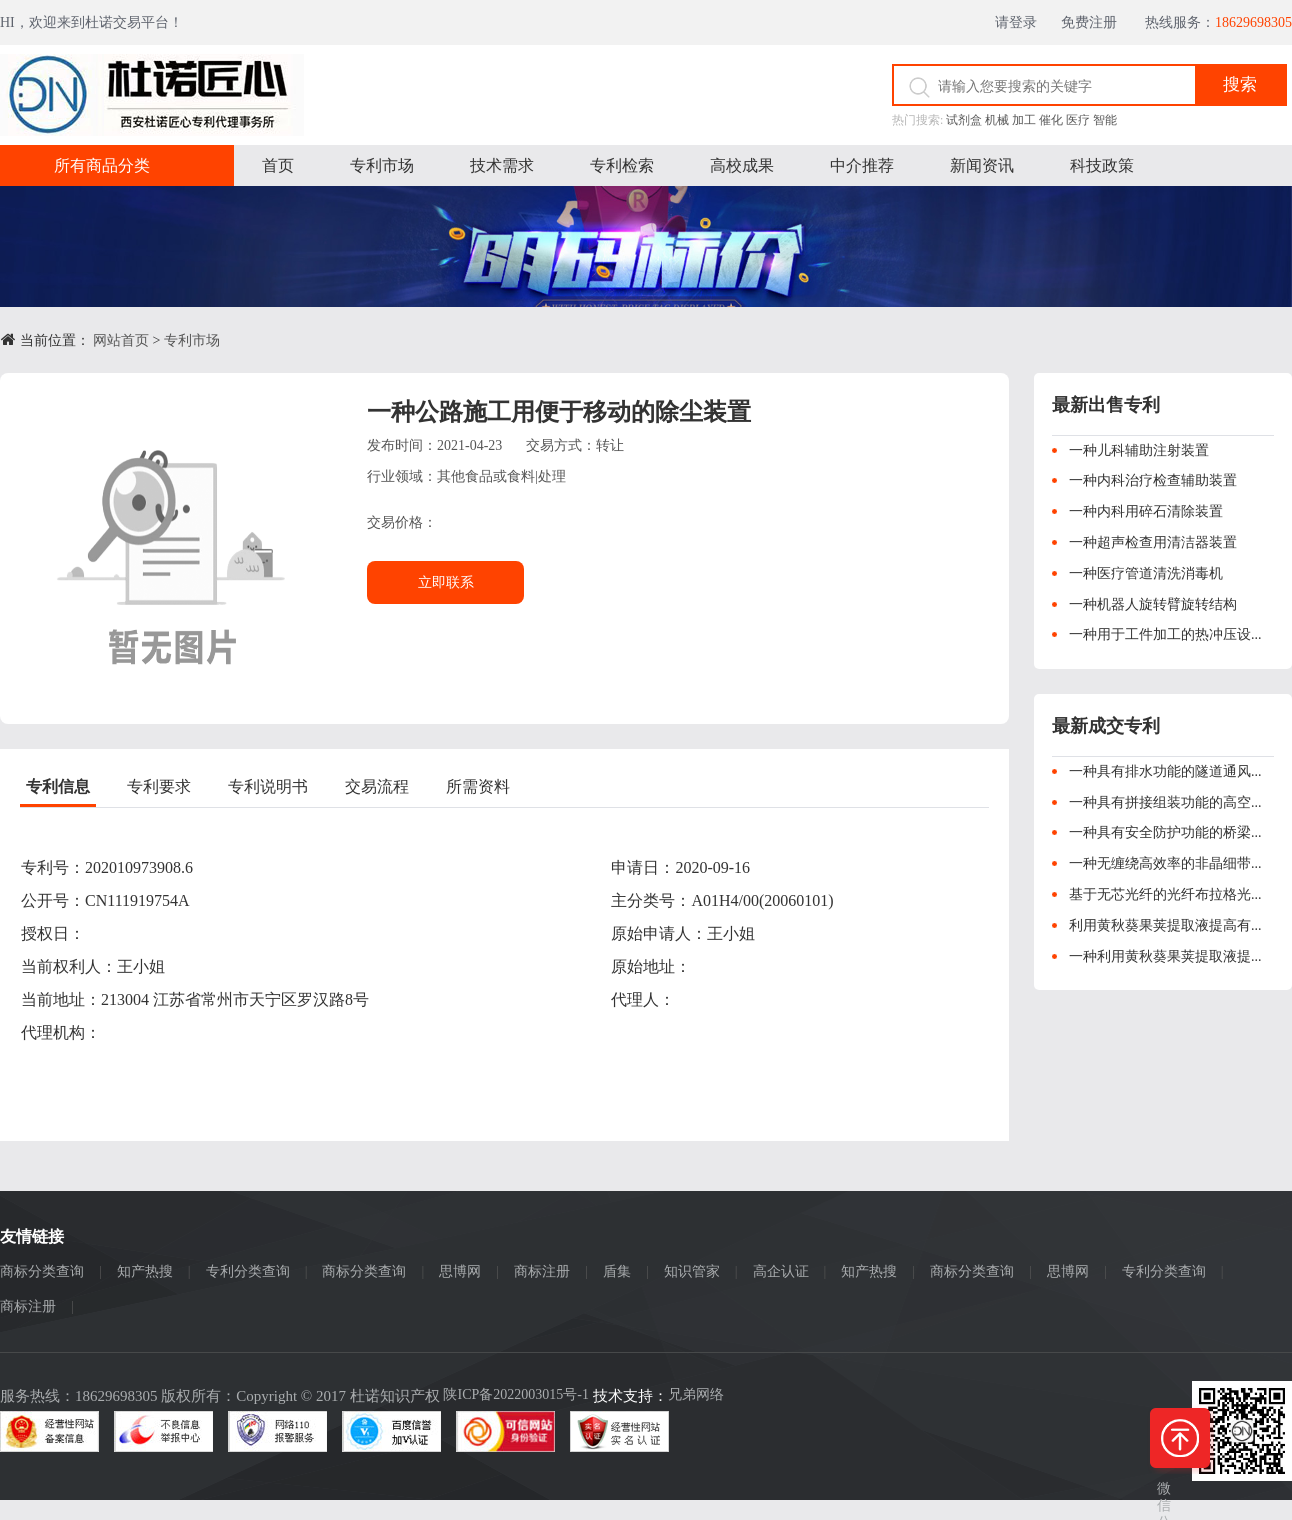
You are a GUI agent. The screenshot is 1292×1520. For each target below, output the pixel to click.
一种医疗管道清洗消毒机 (1146, 573)
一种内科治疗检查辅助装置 (1153, 480)
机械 (997, 120)
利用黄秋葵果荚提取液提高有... (1165, 925)
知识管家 (692, 1271)
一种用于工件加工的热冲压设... (1165, 634)
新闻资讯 (982, 165)
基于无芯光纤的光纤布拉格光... (1165, 894)
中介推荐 (862, 165)
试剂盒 (964, 120)
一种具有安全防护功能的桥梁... (1165, 832)
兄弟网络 (696, 1394)
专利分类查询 (248, 1271)
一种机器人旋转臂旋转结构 (1153, 604)
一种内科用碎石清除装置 (1146, 511)
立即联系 (446, 582)
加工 (1024, 120)
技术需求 (502, 165)
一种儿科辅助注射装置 (1139, 450)
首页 (278, 165)
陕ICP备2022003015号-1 (515, 1394)
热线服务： (1218, 22)
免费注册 (1096, 22)
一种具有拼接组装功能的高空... (1165, 802)
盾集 (617, 1271)
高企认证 (781, 1271)
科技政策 (1102, 165)
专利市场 (382, 165)
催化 (1051, 120)
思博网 (460, 1271)
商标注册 (542, 1271)
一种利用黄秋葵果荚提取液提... (1165, 956)
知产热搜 (145, 1271)
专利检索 (622, 165)
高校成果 (742, 165)
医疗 (1078, 120)
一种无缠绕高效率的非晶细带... (1165, 863)
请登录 (1021, 22)
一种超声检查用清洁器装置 (1153, 542)
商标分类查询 (42, 1271)
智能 (1105, 120)
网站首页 (121, 340)
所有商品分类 (102, 165)
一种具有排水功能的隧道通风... (1165, 771)
